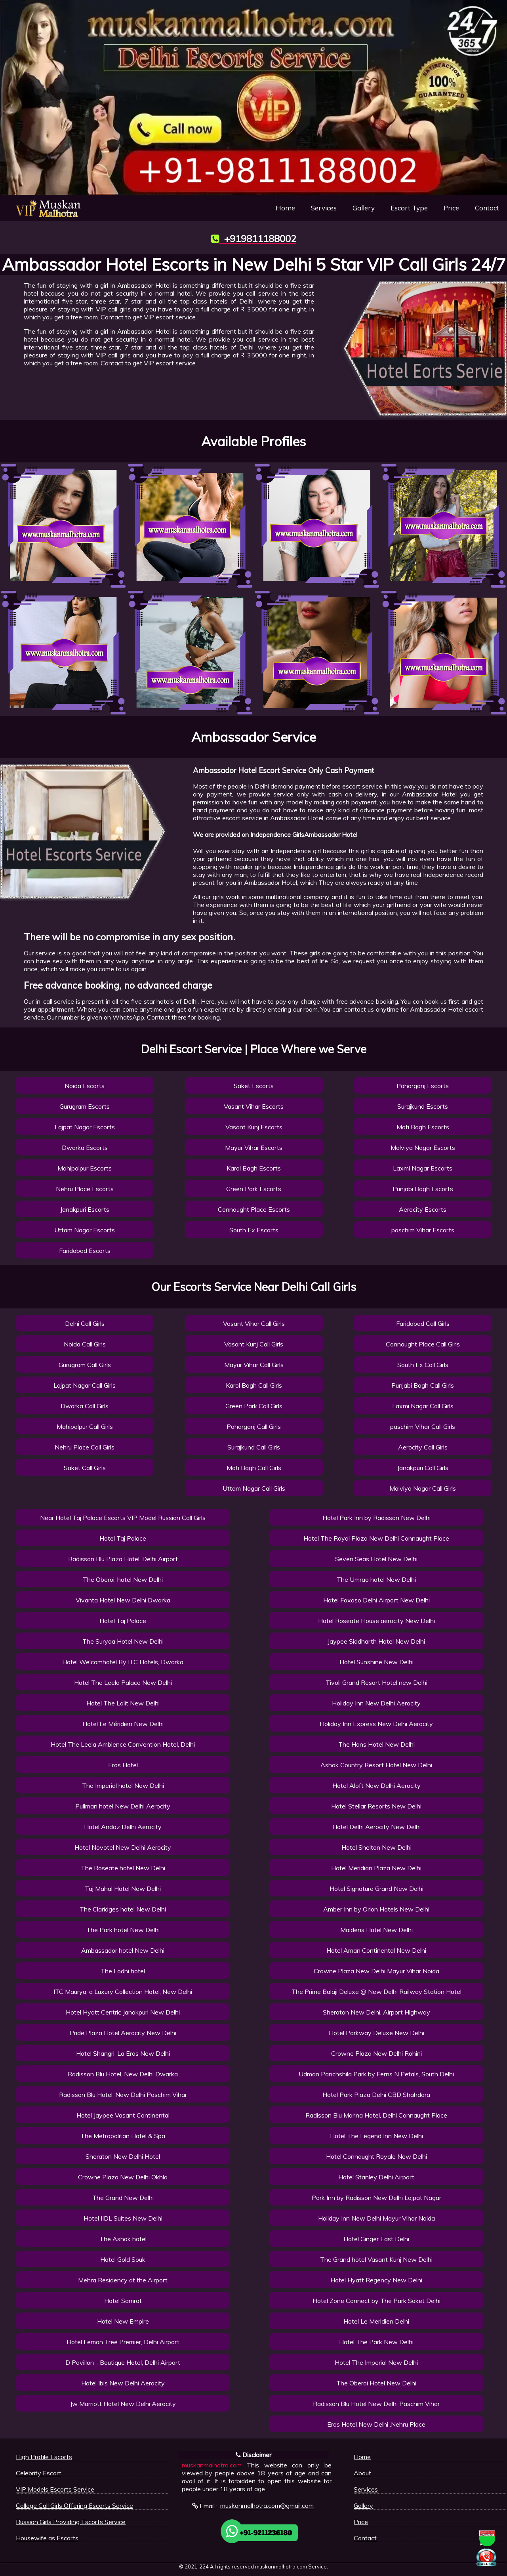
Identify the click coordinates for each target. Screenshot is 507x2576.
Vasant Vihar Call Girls (254, 1323)
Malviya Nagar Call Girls (422, 1488)
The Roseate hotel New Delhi (123, 1868)
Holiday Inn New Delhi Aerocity (376, 1703)
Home (285, 208)
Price (451, 208)
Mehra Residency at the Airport (123, 2280)
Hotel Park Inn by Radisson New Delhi (376, 1518)
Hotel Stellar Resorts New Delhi (376, 1806)
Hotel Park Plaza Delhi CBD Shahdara (376, 2095)
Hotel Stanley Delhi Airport (376, 2177)
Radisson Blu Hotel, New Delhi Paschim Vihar (123, 2095)
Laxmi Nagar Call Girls (423, 1406)
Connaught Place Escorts (254, 1209)
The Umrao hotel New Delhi (376, 1579)
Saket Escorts (254, 1086)
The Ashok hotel (123, 2239)
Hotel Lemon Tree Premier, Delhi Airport (123, 2342)
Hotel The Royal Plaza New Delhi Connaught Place (376, 1538)
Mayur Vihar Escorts (253, 1147)
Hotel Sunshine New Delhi (376, 1662)
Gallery (364, 208)
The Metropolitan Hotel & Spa (122, 2136)
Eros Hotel (123, 1765)
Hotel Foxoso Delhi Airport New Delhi (376, 1600)
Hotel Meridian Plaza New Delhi (376, 1868)
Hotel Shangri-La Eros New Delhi (123, 2053)
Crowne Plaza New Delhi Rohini (376, 2053)
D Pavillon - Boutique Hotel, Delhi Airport (122, 2362)
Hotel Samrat (123, 2301)
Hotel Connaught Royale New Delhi (376, 2156)
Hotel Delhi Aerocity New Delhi (376, 1827)
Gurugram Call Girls (85, 1365)
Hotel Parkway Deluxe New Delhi (376, 2033)
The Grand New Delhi (123, 2198)
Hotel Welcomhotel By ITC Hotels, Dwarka (122, 1662)
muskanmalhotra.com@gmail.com (267, 2506)
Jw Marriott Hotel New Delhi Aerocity (123, 2404)
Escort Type (409, 208)
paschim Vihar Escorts (422, 1230)
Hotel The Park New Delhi (376, 2342)
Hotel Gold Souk (122, 2259)
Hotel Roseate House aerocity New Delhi (376, 1621)
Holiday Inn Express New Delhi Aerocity (376, 1724)
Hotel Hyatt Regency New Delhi (376, 2280)
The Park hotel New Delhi (123, 1930)
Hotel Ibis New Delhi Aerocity (123, 2383)
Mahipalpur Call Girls (85, 1426)
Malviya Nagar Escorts (423, 1147)
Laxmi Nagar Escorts (422, 1168)
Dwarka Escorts (85, 1147)
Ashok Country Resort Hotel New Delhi (376, 1765)
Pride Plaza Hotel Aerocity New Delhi (123, 2033)
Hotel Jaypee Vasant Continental (123, 2115)
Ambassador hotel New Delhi (122, 1950)
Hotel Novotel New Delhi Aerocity (122, 1847)
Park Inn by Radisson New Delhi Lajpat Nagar (376, 2198)
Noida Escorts (85, 1086)
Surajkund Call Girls (253, 1447)
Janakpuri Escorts (84, 1209)
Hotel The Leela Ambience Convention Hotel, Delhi (123, 1744)
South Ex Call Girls (422, 1365)
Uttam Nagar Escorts (84, 1230)
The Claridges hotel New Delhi (123, 1909)
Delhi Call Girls (85, 1323)
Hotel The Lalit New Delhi (123, 1703)
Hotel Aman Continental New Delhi (376, 1950)
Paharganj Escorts (422, 1086)
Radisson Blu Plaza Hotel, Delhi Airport (123, 1559)
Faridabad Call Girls (423, 1323)
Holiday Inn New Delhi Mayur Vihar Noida (376, 2218)
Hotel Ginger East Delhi (376, 2239)
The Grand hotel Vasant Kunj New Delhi (376, 2259)
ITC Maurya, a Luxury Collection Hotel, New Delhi (122, 1991)
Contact (487, 208)
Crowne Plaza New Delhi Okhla (123, 2177)
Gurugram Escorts (84, 1106)
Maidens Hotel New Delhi (376, 1930)
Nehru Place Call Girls (84, 1447)
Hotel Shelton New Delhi (376, 1847)
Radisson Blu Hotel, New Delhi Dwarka (123, 2074)
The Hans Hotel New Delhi (376, 1744)
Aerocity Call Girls (423, 1447)
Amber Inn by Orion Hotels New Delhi (376, 1909)
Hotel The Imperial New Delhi (376, 2362)
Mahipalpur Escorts (84, 1168)
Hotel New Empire (123, 2321)
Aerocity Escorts (422, 1209)
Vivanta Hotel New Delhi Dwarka (123, 1600)
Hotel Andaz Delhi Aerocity (123, 1827)
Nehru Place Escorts (85, 1189)
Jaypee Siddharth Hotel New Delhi (376, 1641)
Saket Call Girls (85, 1468)
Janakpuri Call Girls (422, 1468)
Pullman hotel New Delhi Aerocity (122, 1806)
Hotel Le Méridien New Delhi (123, 1724)
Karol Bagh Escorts (254, 1168)
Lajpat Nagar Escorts (85, 1127)
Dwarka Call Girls (85, 1406)
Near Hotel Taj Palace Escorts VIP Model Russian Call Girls (123, 1518)
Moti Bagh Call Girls (254, 1468)
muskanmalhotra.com (212, 2465)
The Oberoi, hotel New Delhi (123, 1579)
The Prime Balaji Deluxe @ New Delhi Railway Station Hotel (376, 1991)
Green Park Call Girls (253, 1406)
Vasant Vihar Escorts (254, 1106)
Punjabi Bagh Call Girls (422, 1385)
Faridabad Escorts (85, 1251)
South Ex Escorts (253, 1230)
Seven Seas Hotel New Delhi (376, 1559)
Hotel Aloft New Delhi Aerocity (376, 1785)
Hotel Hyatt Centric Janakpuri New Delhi (123, 2012)
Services (324, 208)
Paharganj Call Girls (254, 1426)
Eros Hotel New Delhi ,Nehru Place (376, 2424)
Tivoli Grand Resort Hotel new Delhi (376, 1682)
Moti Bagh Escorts (422, 1127)
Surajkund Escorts (422, 1106)
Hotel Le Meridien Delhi (376, 2321)
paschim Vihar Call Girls (422, 1426)
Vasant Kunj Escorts (253, 1127)
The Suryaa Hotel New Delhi (123, 1641)
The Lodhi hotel (123, 1971)
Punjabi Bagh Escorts (423, 1189)
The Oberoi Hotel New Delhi (376, 2383)
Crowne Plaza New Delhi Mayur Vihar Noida (376, 1971)
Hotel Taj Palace (122, 1538)
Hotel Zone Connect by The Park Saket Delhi (376, 2301)
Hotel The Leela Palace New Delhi (123, 1682)
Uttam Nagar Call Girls (254, 1488)
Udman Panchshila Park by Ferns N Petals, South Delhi (376, 2074)
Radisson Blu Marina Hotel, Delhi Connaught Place (376, 2115)
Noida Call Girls (85, 1344)
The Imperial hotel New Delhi (123, 1785)
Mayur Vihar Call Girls (254, 1365)
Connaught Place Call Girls (423, 1344)
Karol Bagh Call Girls (254, 1385)
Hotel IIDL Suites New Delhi (123, 2218)
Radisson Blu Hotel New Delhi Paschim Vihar (376, 2404)
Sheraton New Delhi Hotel (123, 2156)
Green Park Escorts (253, 1189)
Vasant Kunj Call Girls (253, 1344)
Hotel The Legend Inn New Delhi (376, 2136)
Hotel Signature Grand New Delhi (376, 1888)
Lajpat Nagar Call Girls (84, 1385)
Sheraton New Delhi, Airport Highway (376, 2012)
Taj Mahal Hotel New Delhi (123, 1888)
